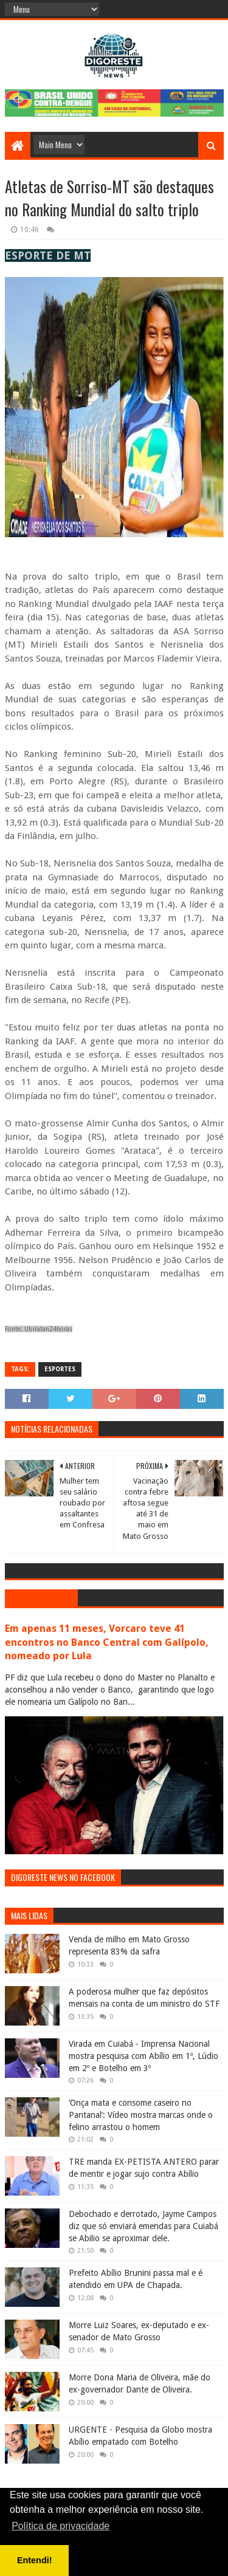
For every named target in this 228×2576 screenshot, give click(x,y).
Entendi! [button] (34, 2560)
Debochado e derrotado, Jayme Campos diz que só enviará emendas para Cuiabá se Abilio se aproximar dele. (143, 2225)
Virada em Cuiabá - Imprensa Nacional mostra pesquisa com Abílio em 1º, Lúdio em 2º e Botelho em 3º (143, 2055)
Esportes (59, 1369)
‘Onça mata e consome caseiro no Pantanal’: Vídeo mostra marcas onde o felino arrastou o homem (141, 2114)
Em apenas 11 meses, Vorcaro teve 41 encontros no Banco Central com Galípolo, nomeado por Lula (107, 1642)
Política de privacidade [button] (60, 2526)
